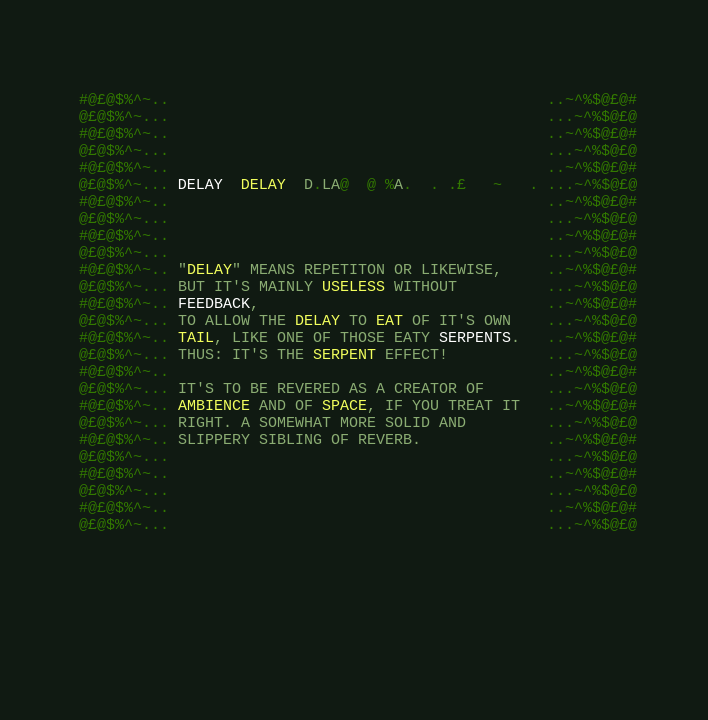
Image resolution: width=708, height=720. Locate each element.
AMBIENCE (214, 462)
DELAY (200, 202)
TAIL (196, 382)
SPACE (344, 462)
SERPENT (344, 402)
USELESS (353, 322)
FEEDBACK (214, 342)
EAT (389, 362)
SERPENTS (475, 382)
